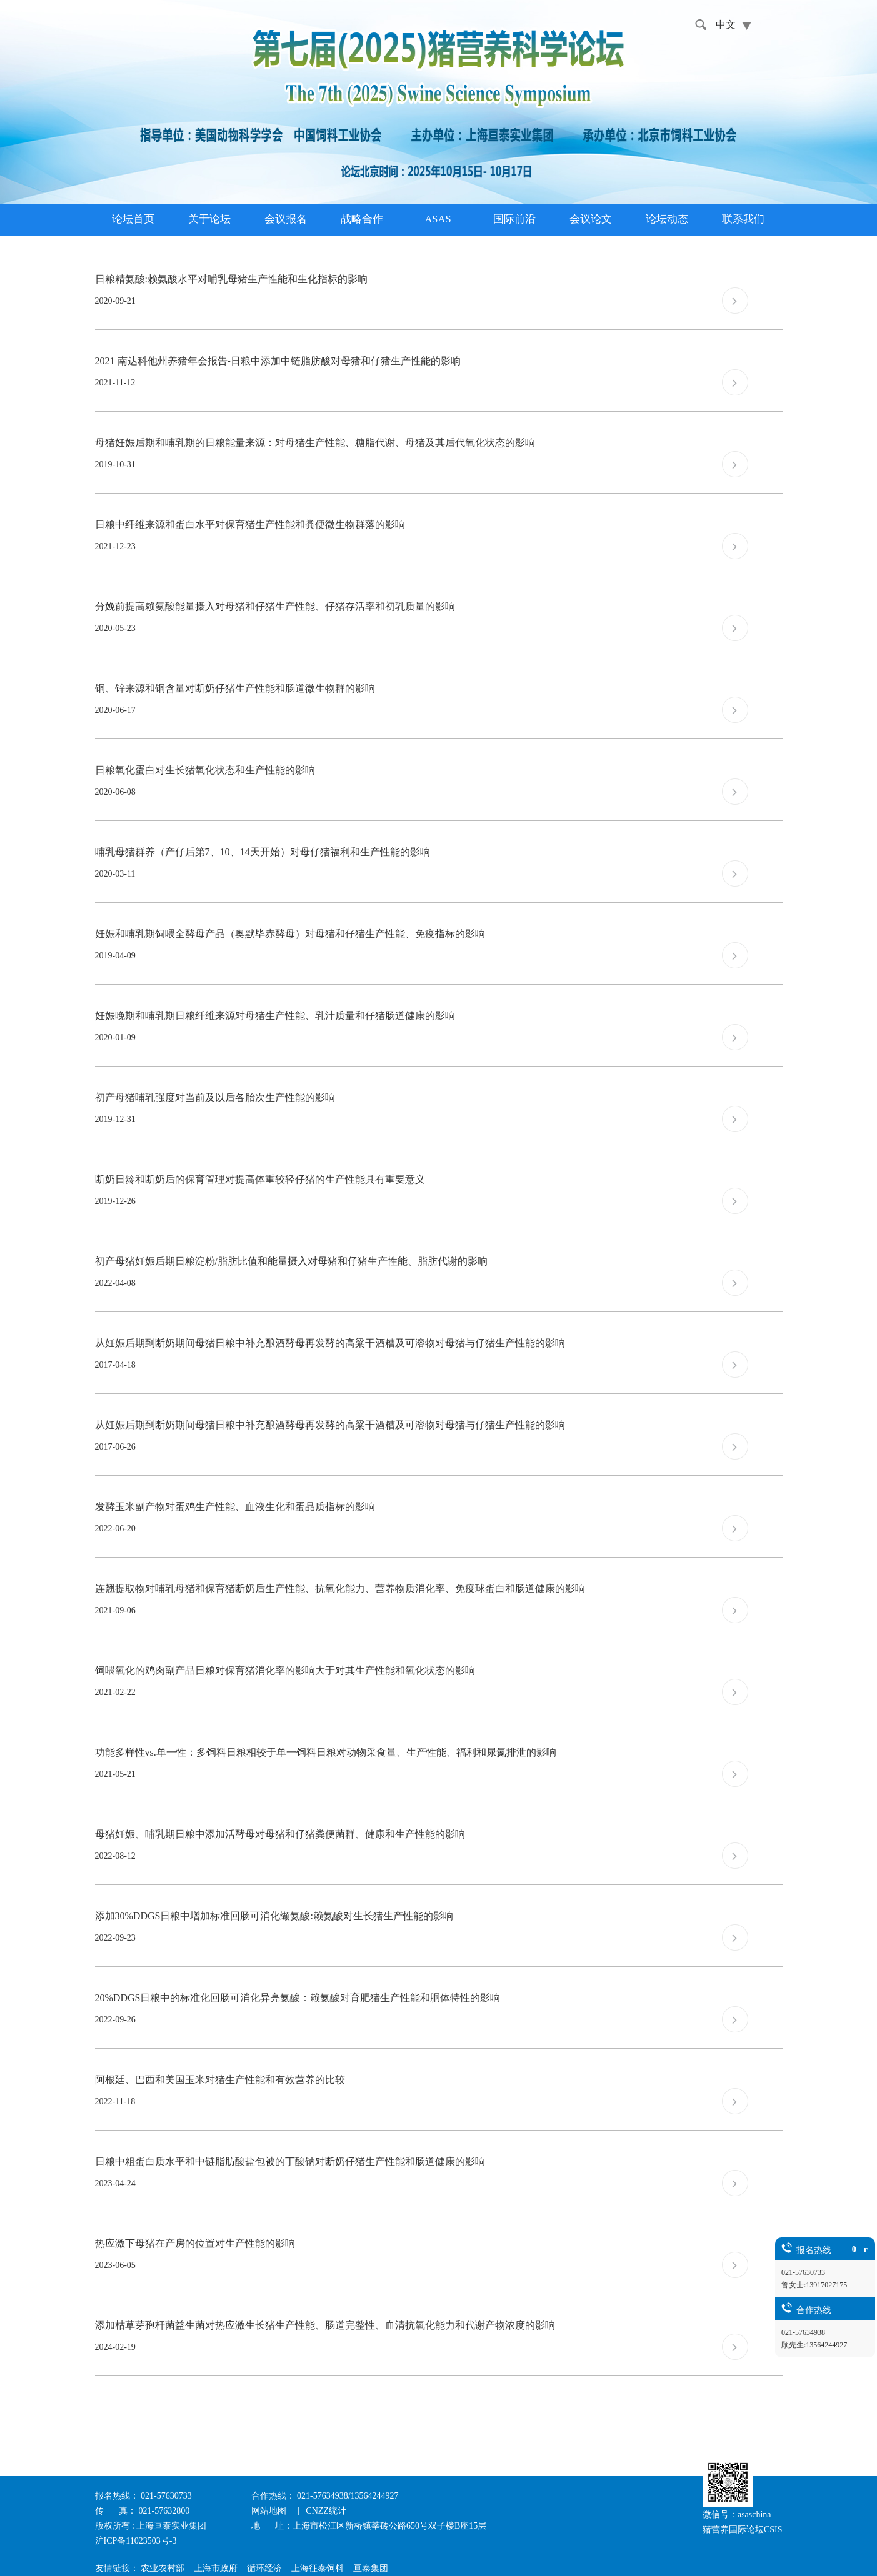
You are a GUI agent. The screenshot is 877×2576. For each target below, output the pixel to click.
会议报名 (285, 219)
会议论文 (590, 219)
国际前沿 (514, 219)
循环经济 (264, 2568)
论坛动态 (667, 219)
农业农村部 (162, 2568)
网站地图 (270, 2510)
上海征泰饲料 (317, 2568)
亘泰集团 (370, 2568)
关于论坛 (209, 219)
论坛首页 (133, 219)
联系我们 (743, 219)
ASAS (437, 219)
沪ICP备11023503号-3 (136, 2540)
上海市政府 (216, 2568)
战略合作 (362, 219)
